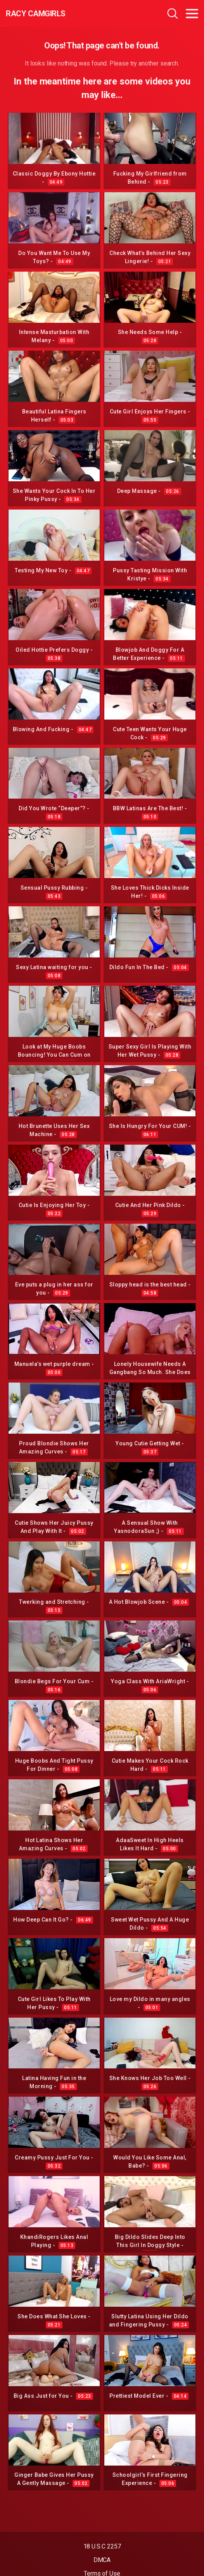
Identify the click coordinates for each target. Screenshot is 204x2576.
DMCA (102, 2560)
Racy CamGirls (36, 13)
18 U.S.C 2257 (102, 2546)
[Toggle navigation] (192, 13)
